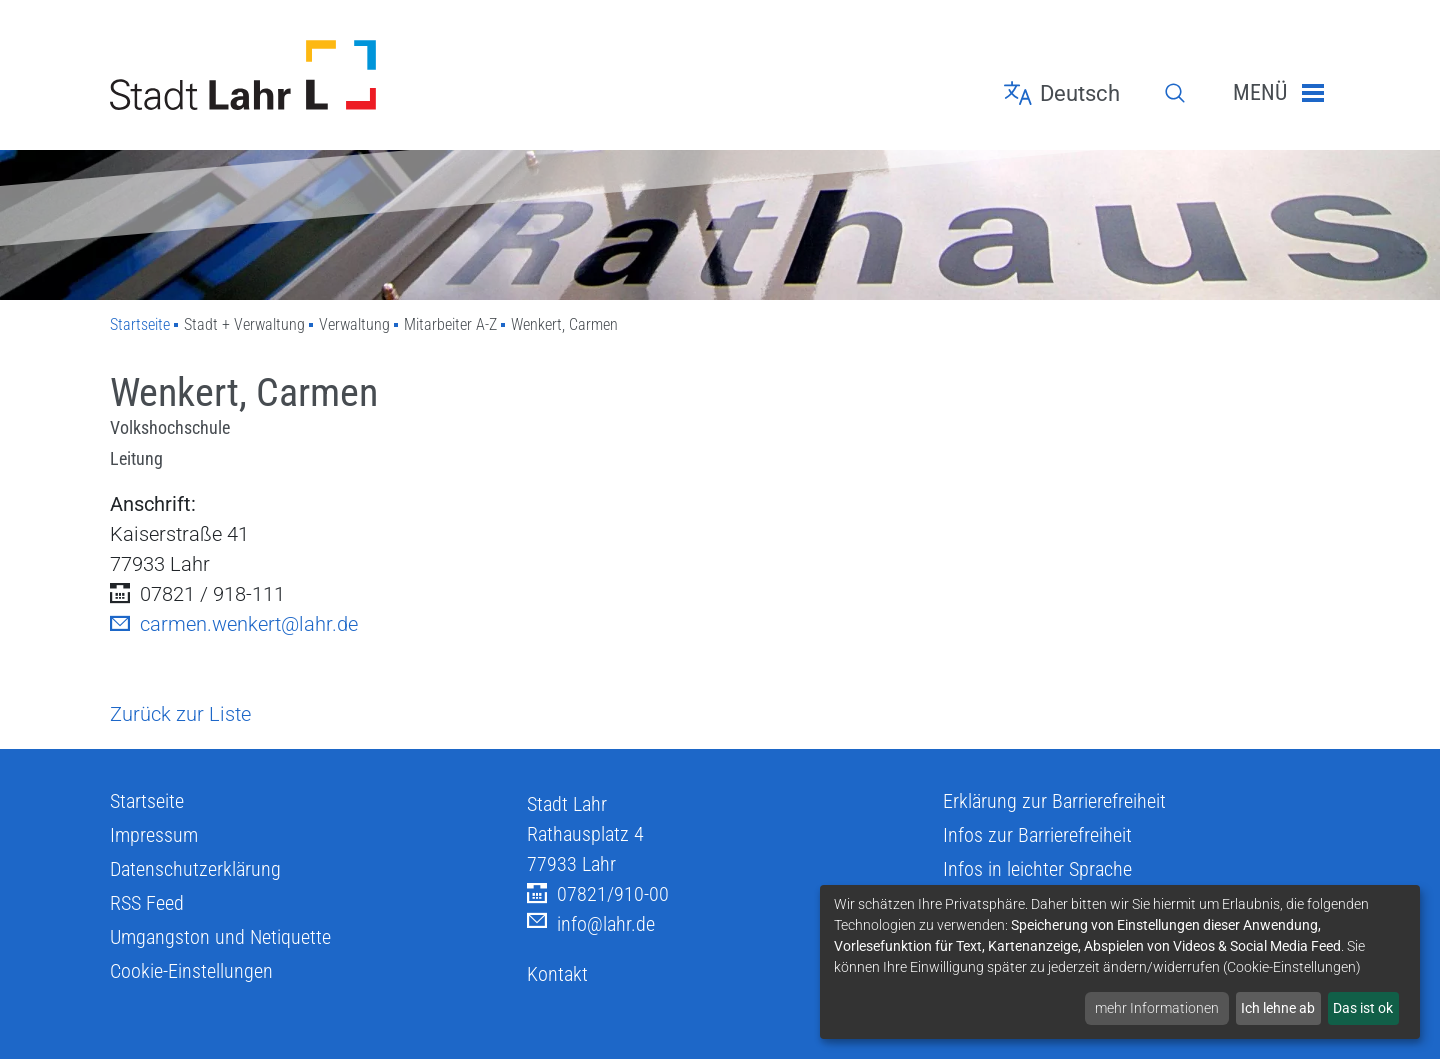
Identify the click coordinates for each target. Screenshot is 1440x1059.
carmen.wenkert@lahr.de (234, 624)
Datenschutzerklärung (195, 869)
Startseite (147, 801)
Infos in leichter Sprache (1037, 869)
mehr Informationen (1157, 1008)
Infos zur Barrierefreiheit (1037, 835)
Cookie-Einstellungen (191, 971)
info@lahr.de (591, 924)
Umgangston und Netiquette (220, 937)
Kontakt (557, 974)
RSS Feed (147, 903)
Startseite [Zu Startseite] (140, 324)
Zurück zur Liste (180, 714)
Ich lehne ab (1278, 1008)
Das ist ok (1363, 1008)
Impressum (154, 835)
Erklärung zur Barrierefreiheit (1054, 801)
